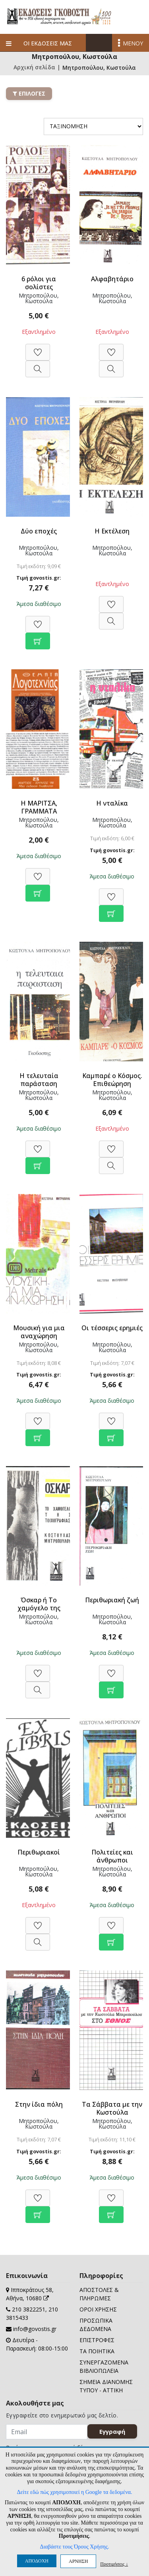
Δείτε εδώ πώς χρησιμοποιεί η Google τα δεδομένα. (74, 2492)
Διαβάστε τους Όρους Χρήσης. (74, 2547)
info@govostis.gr (34, 2329)
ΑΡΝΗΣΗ (78, 2561)
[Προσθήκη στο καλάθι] (37, 637)
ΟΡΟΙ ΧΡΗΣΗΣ (98, 2309)
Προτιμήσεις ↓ (114, 2563)
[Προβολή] (37, 365)
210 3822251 (28, 2309)
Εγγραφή (112, 2431)
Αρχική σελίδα (34, 68)
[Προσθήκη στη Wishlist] (37, 348)
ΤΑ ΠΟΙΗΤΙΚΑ (96, 2351)
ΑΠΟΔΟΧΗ (36, 2561)
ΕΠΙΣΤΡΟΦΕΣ (96, 2340)
